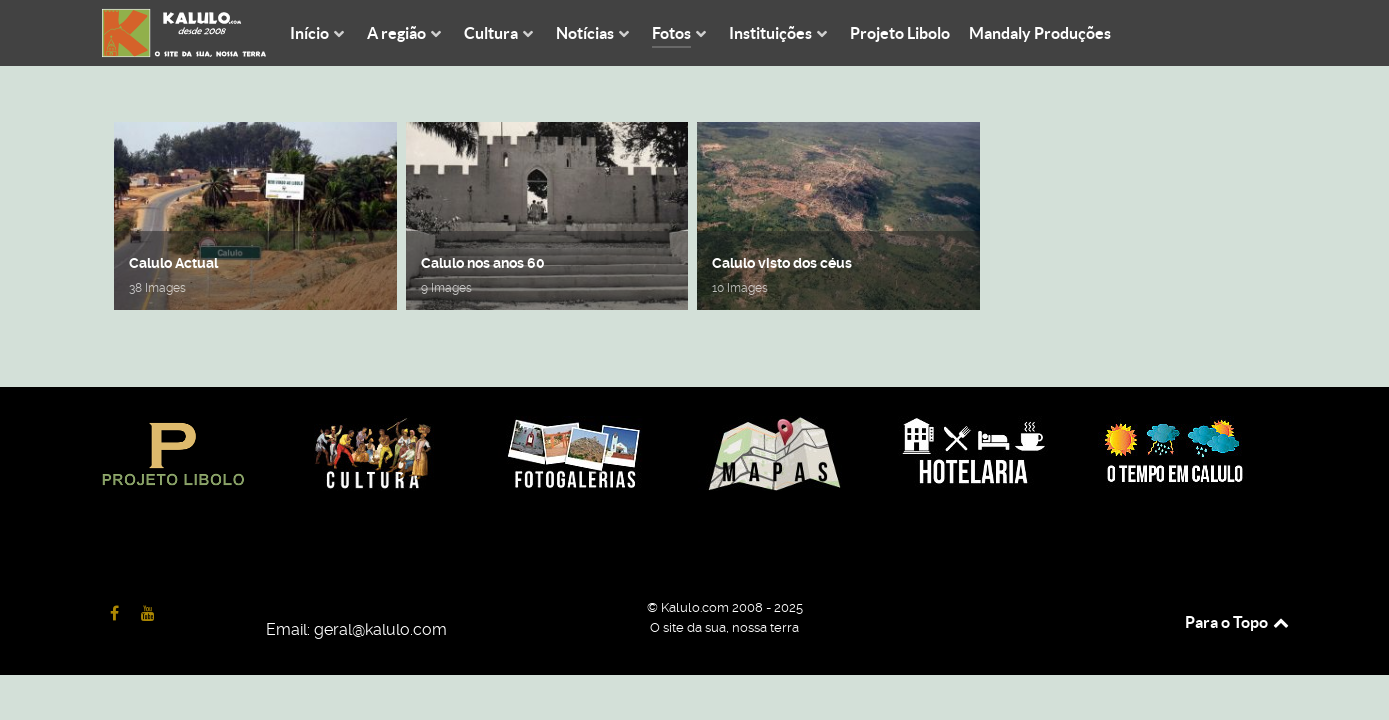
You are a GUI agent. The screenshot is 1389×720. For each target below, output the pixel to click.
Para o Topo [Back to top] (1238, 622)
